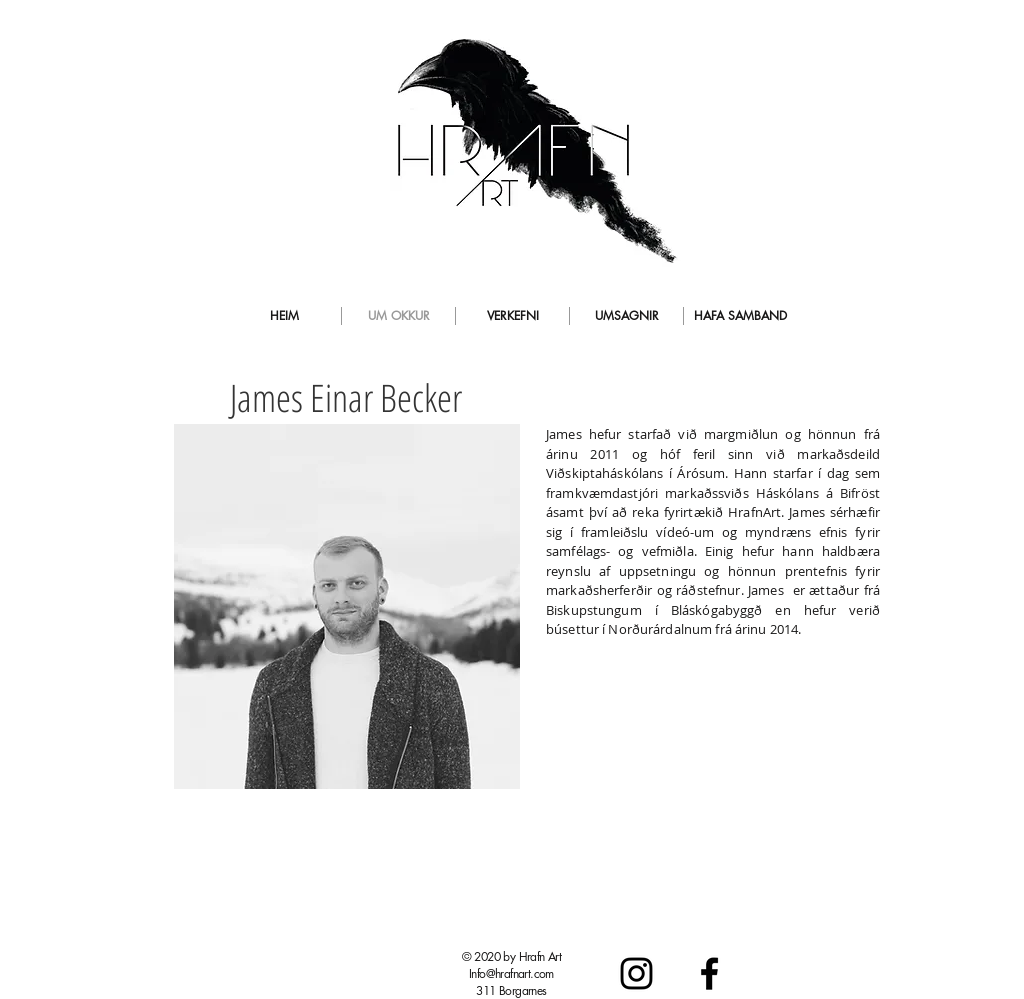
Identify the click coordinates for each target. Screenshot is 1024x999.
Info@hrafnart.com (511, 973)
